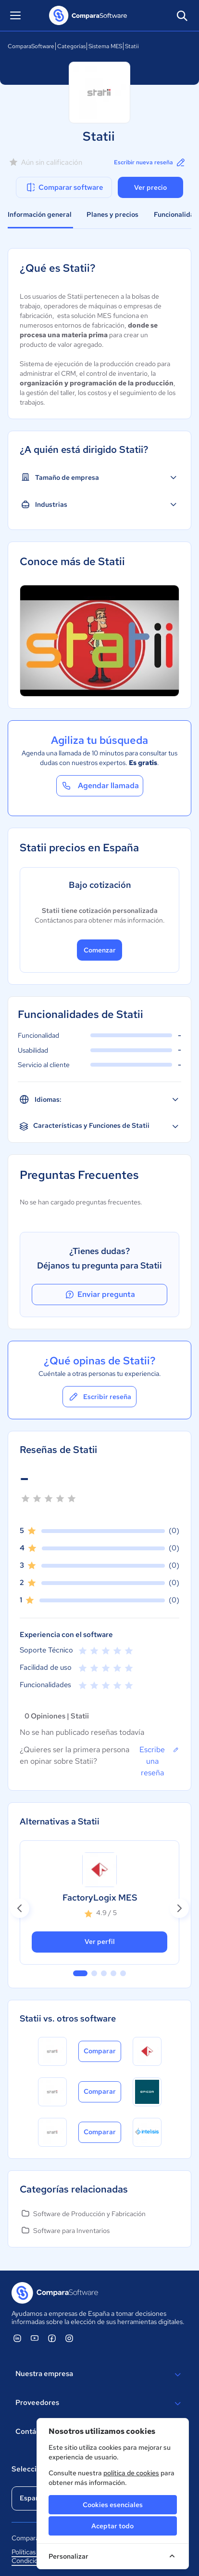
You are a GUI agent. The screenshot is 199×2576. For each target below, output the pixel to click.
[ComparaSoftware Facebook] (52, 2338)
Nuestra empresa (99, 2374)
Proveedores (99, 2403)
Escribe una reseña (159, 1761)
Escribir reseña (99, 1396)
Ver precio (150, 187)
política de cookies (131, 2473)
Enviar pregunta (99, 1294)
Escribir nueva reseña (150, 162)
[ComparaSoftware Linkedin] (17, 2338)
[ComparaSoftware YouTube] (34, 2338)
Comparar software (64, 187)
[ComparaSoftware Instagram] (69, 2338)
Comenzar (100, 950)
